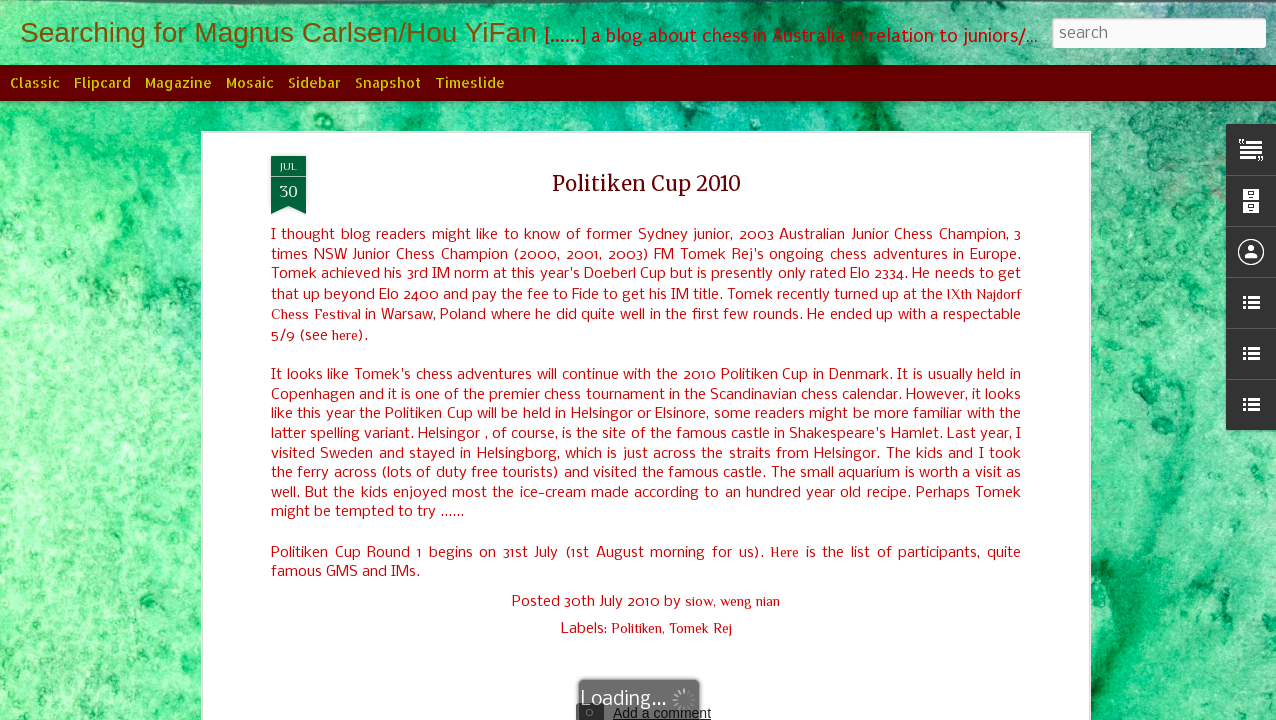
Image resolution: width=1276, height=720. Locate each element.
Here (784, 552)
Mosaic (250, 82)
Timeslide (470, 82)
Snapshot (388, 82)
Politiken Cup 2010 (646, 183)
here (345, 335)
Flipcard (102, 82)
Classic (35, 82)
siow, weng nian (732, 601)
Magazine (178, 82)
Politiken (636, 628)
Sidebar (314, 82)
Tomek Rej (700, 628)
